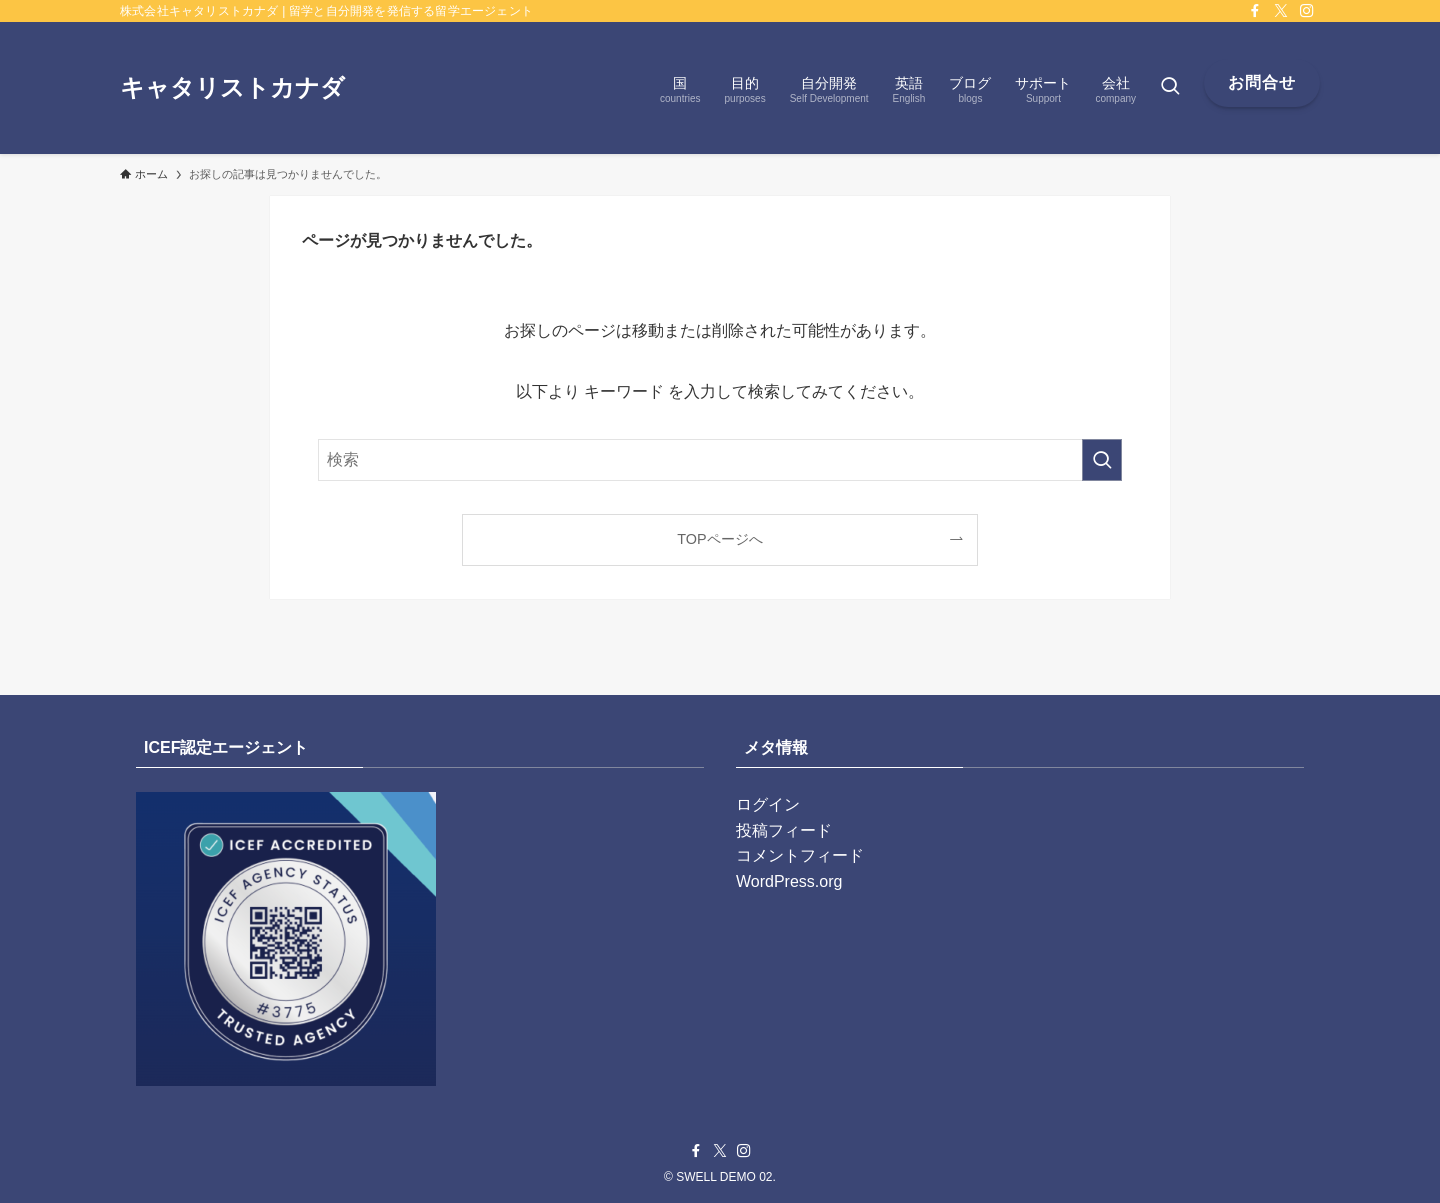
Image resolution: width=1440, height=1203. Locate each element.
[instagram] (1307, 11)
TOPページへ (719, 539)
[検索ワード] (720, 460)
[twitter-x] (1281, 11)
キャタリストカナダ (232, 88)
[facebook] (1255, 11)
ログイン (768, 804)
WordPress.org (789, 881)
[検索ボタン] (1170, 88)
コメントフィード (800, 855)
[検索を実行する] (1102, 460)
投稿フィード (784, 830)
